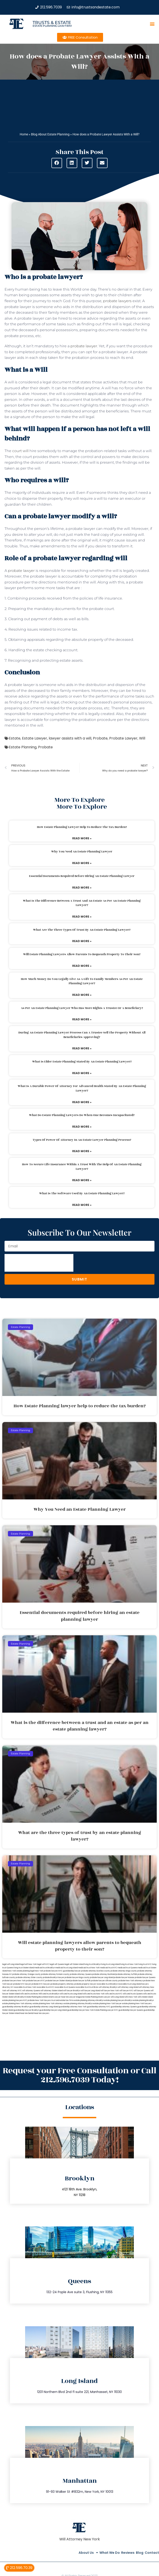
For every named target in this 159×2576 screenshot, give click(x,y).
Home (24, 134)
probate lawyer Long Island (101, 1977)
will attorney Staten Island (52, 1990)
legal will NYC (43, 1964)
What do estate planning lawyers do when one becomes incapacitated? (82, 1115)
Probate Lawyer (123, 738)
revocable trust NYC (45, 1987)
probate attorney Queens (81, 1974)
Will (142, 738)
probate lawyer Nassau (124, 1977)
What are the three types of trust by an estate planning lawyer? (81, 930)
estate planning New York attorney (17, 2003)
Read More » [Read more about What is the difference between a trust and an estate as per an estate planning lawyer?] (82, 916)
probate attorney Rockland (103, 1974)
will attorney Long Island (128, 1987)
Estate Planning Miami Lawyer (97, 1997)
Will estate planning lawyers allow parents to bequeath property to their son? (81, 954)
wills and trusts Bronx (29, 1994)
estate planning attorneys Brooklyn (89, 2000)
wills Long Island (117, 1997)
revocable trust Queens (65, 1987)
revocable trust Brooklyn (107, 1984)
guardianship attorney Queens (124, 2006)
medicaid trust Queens (127, 1967)
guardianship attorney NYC (98, 2006)
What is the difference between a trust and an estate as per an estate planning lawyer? (82, 903)
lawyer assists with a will (70, 738)
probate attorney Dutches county (95, 1971)
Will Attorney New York (79, 2539)
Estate (14, 738)
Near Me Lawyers (41, 2013)
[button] (152, 24)
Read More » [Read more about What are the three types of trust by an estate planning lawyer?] (82, 941)
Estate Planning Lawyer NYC (106, 2010)
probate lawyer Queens (145, 1977)
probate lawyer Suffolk (81, 1980)
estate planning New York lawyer (107, 2003)
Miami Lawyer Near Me (59, 1997)
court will (20, 451)
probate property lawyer (85, 1984)
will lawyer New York (110, 1990)
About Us (88, 2552)
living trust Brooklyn (92, 1964)
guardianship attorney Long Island (43, 2006)
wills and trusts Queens (133, 1994)
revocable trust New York (25, 1987)
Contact (152, 2552)
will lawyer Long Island (90, 1990)
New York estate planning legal (21, 1971)
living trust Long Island (110, 1964)
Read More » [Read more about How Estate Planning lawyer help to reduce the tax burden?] (82, 838)
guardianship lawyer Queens (130, 2010)
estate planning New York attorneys (48, 2003)
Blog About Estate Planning (50, 134)
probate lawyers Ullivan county (104, 1980)
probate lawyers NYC (35, 1980)
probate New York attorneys (130, 1980)
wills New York (131, 1997)
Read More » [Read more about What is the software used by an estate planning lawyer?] (82, 1205)
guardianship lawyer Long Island (53, 2010)
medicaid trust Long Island (66, 1967)
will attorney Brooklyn (108, 1987)
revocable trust (82, 1987)
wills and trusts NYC (113, 1994)
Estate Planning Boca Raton (37, 1997)
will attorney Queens (31, 1990)
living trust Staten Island (24, 1967)
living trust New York (129, 1964)
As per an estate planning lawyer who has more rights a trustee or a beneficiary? (82, 1008)
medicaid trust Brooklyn (44, 1967)
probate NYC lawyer (22, 1984)
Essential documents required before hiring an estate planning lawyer (82, 876)
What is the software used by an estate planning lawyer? (82, 1193)
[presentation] (39, 1263)
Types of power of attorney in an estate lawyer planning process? (82, 1140)
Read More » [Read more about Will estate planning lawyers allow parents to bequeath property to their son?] (82, 966)
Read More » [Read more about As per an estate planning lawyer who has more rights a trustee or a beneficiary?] (82, 1019)
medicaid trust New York (89, 1967)
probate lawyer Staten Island (57, 1980)
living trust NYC (145, 1964)
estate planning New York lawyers (137, 2003)
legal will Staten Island (74, 1964)
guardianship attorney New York (73, 2006)
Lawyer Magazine (76, 1997)
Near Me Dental (27, 2013)
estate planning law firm (52, 25)
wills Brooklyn (19, 1997)
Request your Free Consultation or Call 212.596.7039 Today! (79, 2075)
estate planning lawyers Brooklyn (118, 2000)
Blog (139, 2552)
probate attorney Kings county (124, 1971)
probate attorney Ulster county (29, 1977)
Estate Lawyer (34, 738)
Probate (100, 738)
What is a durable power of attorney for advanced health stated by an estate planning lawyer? (82, 1088)
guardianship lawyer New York (80, 2010)
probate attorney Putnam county (55, 1974)
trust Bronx (93, 1987)
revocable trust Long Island (129, 1984)
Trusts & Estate (52, 22)
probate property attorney (62, 1984)
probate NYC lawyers (40, 1984)
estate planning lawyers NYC (14, 2000)
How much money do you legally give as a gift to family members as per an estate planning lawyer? (82, 981)
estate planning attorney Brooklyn (78, 2003)
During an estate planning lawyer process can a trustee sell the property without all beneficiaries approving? (81, 1034)
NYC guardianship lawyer (70, 1971)
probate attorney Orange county (26, 1974)
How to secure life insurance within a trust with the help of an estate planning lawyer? (82, 1166)
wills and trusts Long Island (71, 1994)
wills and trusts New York (94, 1994)
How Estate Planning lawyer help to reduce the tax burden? (82, 827)
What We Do (109, 2552)
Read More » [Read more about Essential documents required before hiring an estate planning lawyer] (82, 887)
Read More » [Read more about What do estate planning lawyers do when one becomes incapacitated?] (82, 1127)
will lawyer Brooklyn (71, 1990)
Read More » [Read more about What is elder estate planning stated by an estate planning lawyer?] (82, 1073)
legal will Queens (57, 1964)
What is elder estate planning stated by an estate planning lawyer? (82, 1061)
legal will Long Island (11, 1964)
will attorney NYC (14, 1990)
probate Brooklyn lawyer (53, 1977)
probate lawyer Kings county (77, 1977)
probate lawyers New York (14, 1980)
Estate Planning (22, 747)
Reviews (128, 2552)
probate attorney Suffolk (126, 1974)
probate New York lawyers (39, 2000)
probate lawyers (117, 301)
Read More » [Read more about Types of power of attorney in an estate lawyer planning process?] (82, 1151)
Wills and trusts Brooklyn (49, 1994)
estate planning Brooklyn (143, 2000)
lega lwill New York (28, 1964)
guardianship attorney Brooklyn (15, 2006)
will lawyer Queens (142, 1990)
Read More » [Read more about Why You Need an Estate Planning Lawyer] (82, 863)
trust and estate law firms (62, 2000)
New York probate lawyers (46, 1971)
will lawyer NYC (126, 1990)
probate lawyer (83, 346)
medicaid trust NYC (108, 1967)
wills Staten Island (145, 1997)
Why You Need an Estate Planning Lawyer (81, 851)
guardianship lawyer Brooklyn (26, 2010)
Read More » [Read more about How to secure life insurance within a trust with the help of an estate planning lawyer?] (82, 1180)
